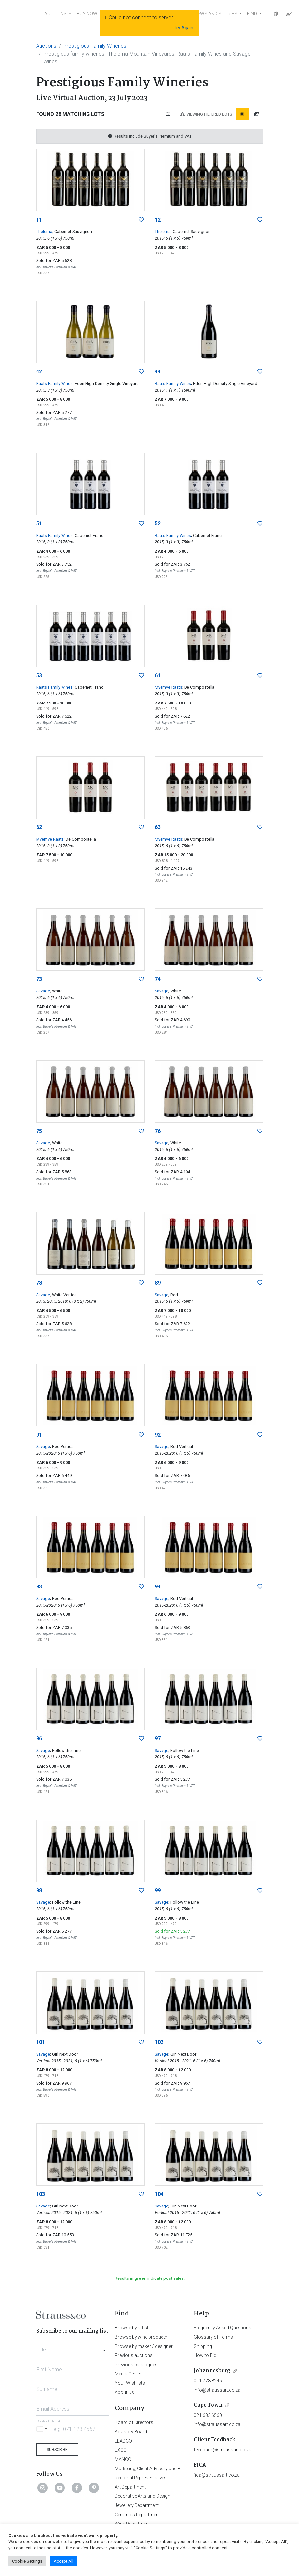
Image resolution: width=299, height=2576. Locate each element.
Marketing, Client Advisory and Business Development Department (182, 2468)
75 (39, 1131)
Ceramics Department (137, 2514)
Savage (43, 991)
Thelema (44, 231)
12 (158, 220)
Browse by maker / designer (144, 2346)
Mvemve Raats (168, 687)
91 (39, 1435)
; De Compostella (198, 687)
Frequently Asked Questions (222, 2327)
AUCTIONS (55, 13)
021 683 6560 (208, 2415)
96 (39, 1738)
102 (159, 2042)
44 (158, 372)
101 (40, 2042)
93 (39, 1587)
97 (158, 1738)
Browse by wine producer (141, 2337)
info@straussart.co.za (217, 2390)
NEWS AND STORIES (215, 13)
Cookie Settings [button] (27, 2561)
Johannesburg (212, 2371)
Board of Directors (134, 2422)
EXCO (121, 2450)
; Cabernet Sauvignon (72, 231)
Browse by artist (131, 2327)
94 (158, 1587)
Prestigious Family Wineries (94, 46)
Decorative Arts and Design (142, 2496)
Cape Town (208, 2405)
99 (158, 1890)
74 (158, 979)
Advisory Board (131, 2431)
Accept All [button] (63, 2561)
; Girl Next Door (64, 2054)
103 (40, 2194)
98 (39, 1890)
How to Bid (205, 2355)
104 (159, 2194)
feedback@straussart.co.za (222, 2449)
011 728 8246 (208, 2380)
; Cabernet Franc (88, 535)
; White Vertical (64, 1294)
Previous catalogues (136, 2364)
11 (39, 220)
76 (158, 1131)
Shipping (203, 2346)
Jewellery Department (137, 2505)
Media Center (128, 2373)
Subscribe (57, 2449)
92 (158, 1435)
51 (39, 523)
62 (39, 827)
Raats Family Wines (54, 383)
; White (56, 991)
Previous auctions (134, 2355)
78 (39, 1283)
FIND (252, 13)
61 (158, 675)
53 (39, 675)
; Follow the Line (65, 1750)
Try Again (183, 27)
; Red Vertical (62, 1446)
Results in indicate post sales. (150, 2278)
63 (158, 827)
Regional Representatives (141, 2477)
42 (39, 372)
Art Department (130, 2487)
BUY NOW (87, 13)
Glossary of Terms (213, 2337)
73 (39, 979)
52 (158, 523)
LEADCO (123, 2441)
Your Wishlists (130, 2383)
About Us (124, 2392)
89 (158, 1283)
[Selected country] (43, 2429)
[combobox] (72, 2347)
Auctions (46, 46)
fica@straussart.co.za (217, 2475)
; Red (173, 1294)
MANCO (123, 2459)
